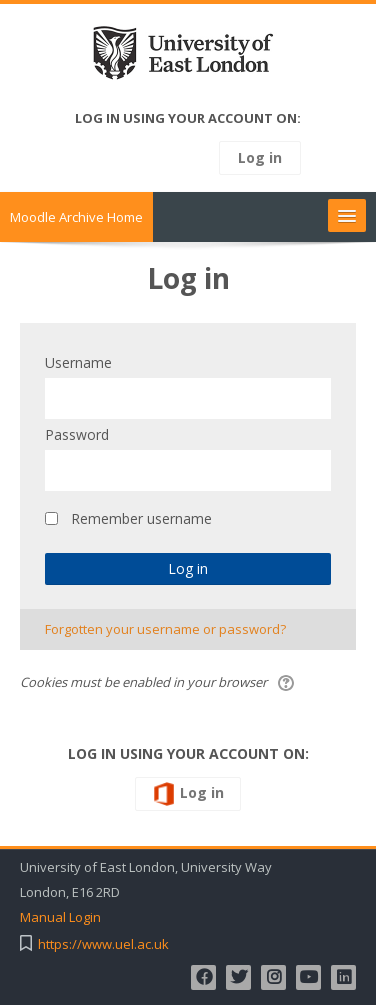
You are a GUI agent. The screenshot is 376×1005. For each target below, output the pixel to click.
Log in (260, 157)
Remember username (141, 518)
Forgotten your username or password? (165, 629)
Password (77, 434)
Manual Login (60, 917)
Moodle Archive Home (76, 217)
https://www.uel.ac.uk (103, 944)
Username (78, 362)
